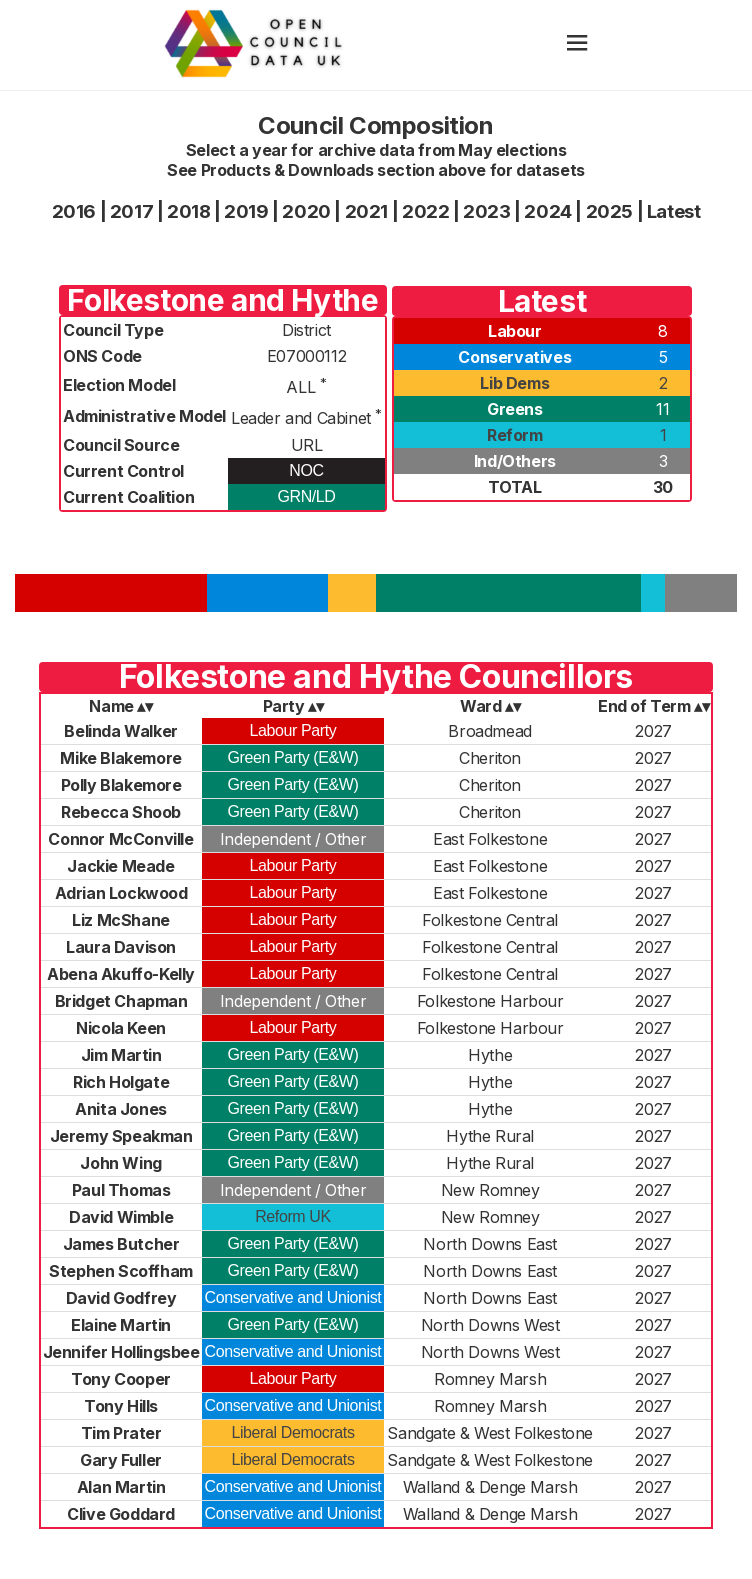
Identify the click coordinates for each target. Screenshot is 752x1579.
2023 (486, 211)
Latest (674, 211)
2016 (74, 211)
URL (307, 445)
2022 (425, 211)
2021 (366, 211)
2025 (609, 211)
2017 (131, 211)
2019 (246, 211)
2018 (188, 211)
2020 (306, 211)
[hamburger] (576, 44)
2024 (547, 211)
